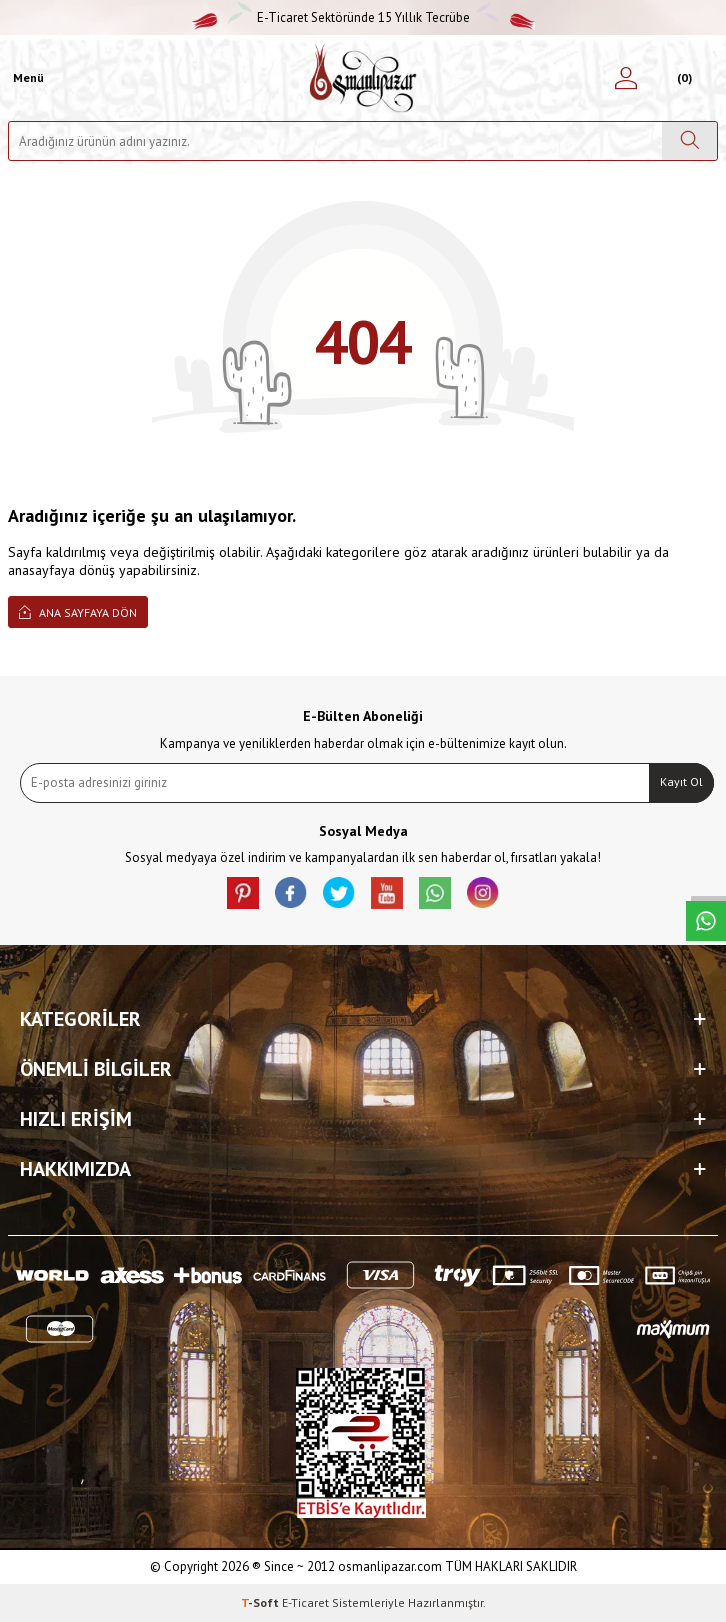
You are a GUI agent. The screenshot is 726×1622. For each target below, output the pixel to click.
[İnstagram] (483, 893)
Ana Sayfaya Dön (78, 612)
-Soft (261, 1602)
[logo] (363, 78)
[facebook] (291, 893)
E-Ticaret (305, 1602)
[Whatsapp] (435, 893)
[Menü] (26, 78)
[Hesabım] (626, 78)
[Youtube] (387, 893)
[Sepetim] (681, 78)
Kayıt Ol (681, 781)
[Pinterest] (243, 893)
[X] (339, 893)
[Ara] (689, 141)
